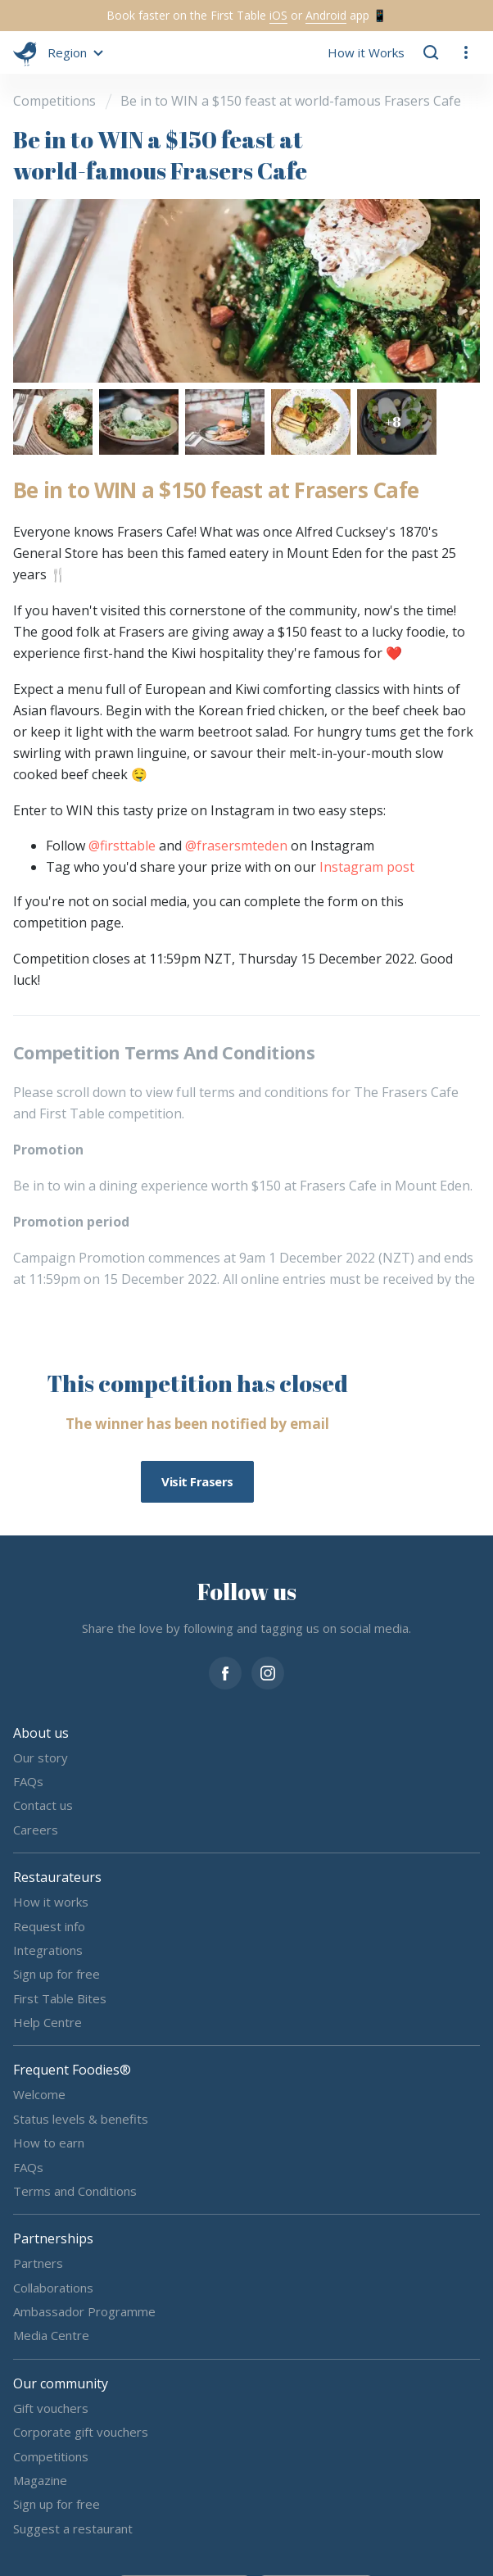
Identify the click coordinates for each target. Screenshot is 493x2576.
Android (325, 15)
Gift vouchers (50, 2407)
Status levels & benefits (80, 2118)
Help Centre (47, 2022)
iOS (278, 15)
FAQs (28, 1781)
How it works (50, 1901)
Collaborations (53, 2287)
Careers (35, 1829)
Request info (49, 1925)
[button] (73, 52)
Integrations (48, 1950)
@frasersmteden (236, 846)
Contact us (43, 1805)
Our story (40, 1756)
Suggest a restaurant (73, 2527)
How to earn (48, 2142)
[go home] (25, 52)
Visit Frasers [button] (197, 1481)
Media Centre (51, 2335)
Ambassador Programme (84, 2311)
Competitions (50, 2455)
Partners (38, 2263)
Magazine (40, 2480)
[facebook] (225, 1671)
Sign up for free (56, 1974)
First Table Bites (59, 1997)
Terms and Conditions (75, 2191)
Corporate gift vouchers (80, 2432)
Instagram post (366, 867)
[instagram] (267, 1671)
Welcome (39, 2094)
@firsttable (122, 846)
